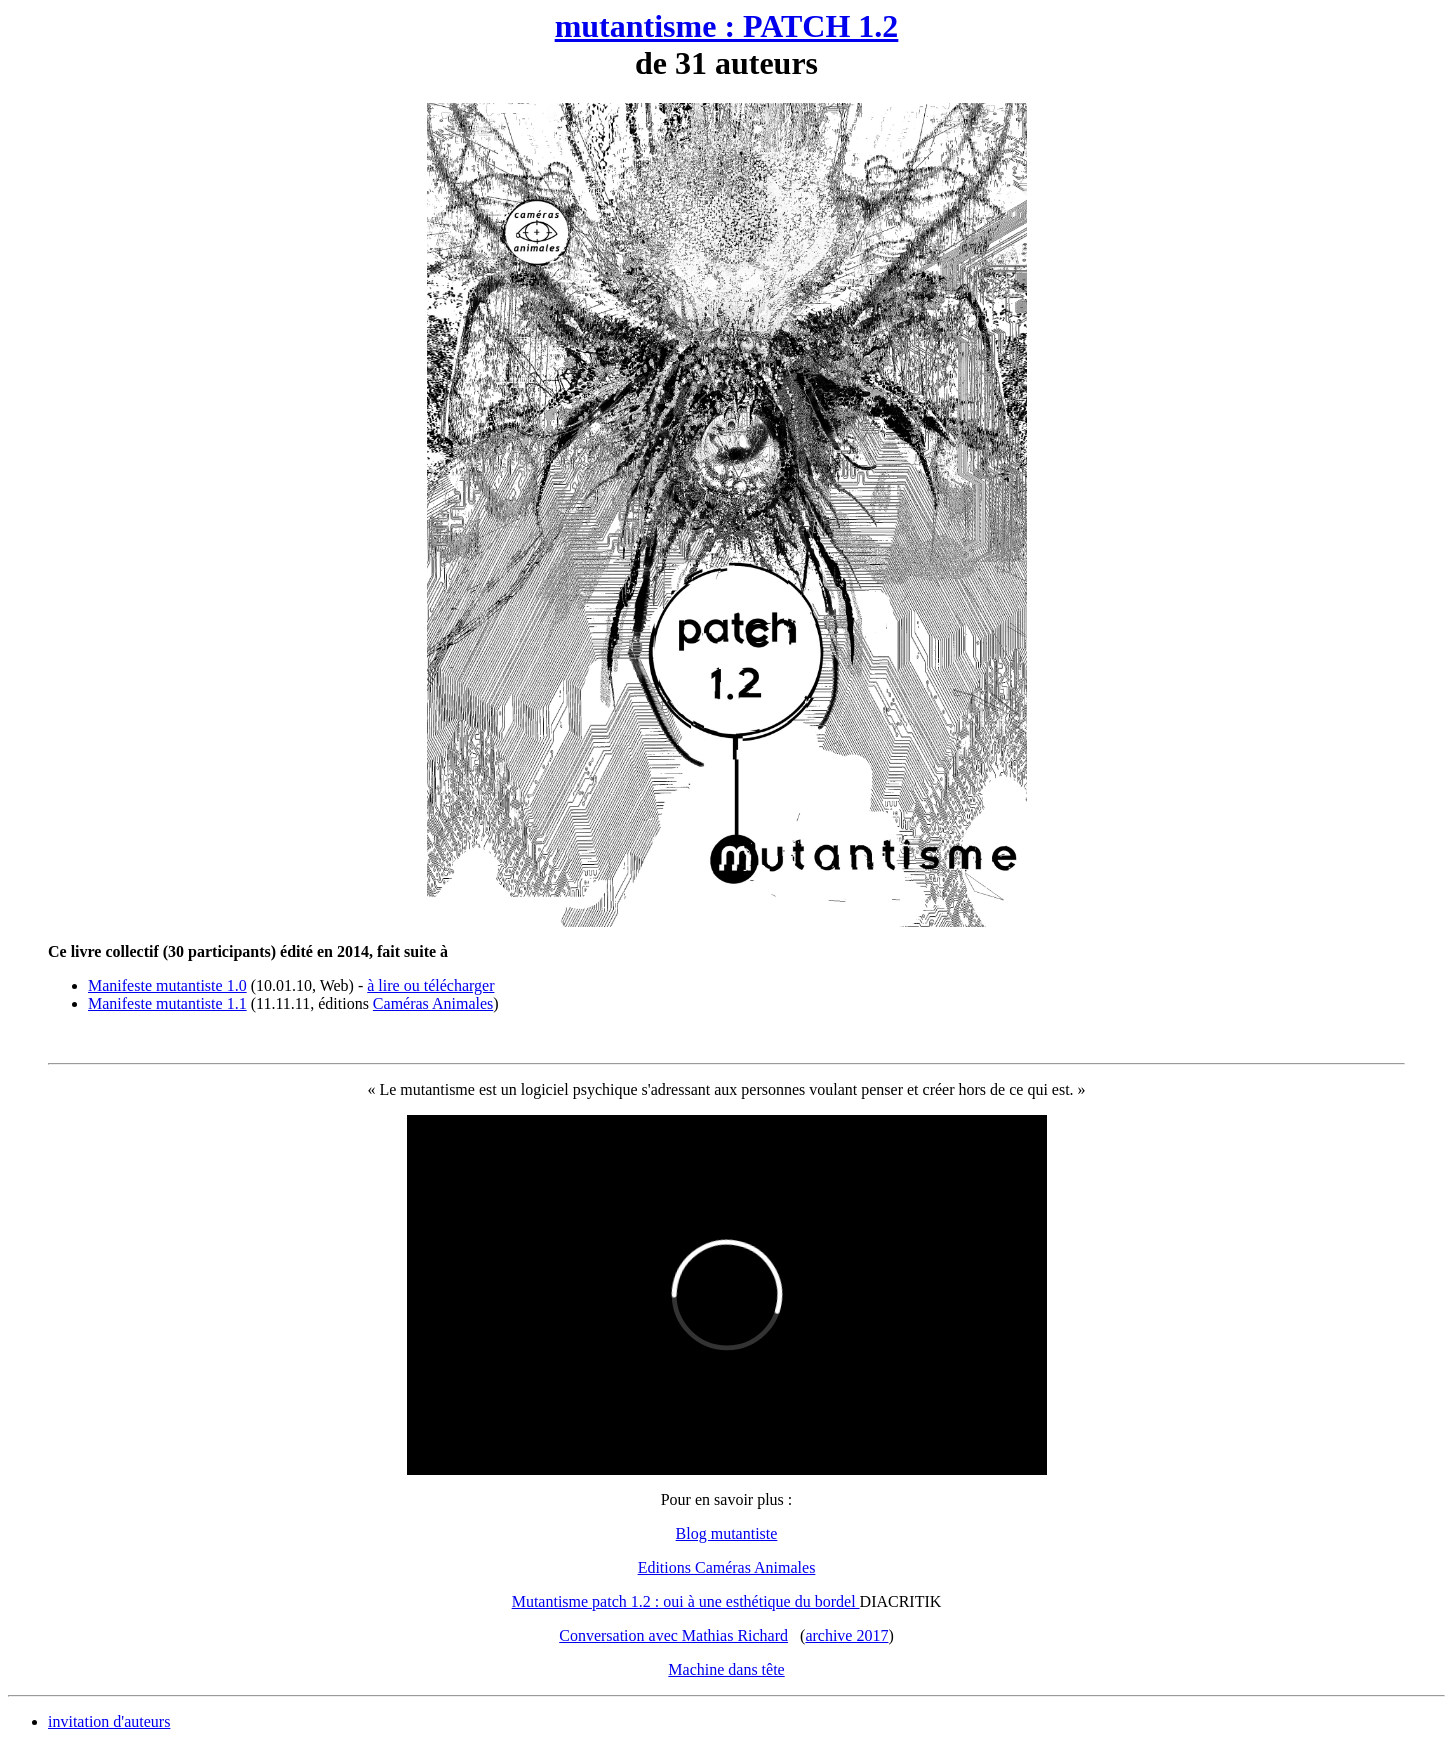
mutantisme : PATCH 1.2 (727, 26)
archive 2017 (846, 1635)
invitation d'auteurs (109, 1721)
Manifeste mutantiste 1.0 (167, 985)
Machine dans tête (726, 1669)
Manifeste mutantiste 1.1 (167, 1003)
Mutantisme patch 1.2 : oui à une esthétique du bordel (686, 1601)
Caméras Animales (433, 1003)
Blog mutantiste (727, 1533)
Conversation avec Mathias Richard (673, 1635)
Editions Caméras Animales (727, 1567)
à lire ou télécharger (430, 985)
